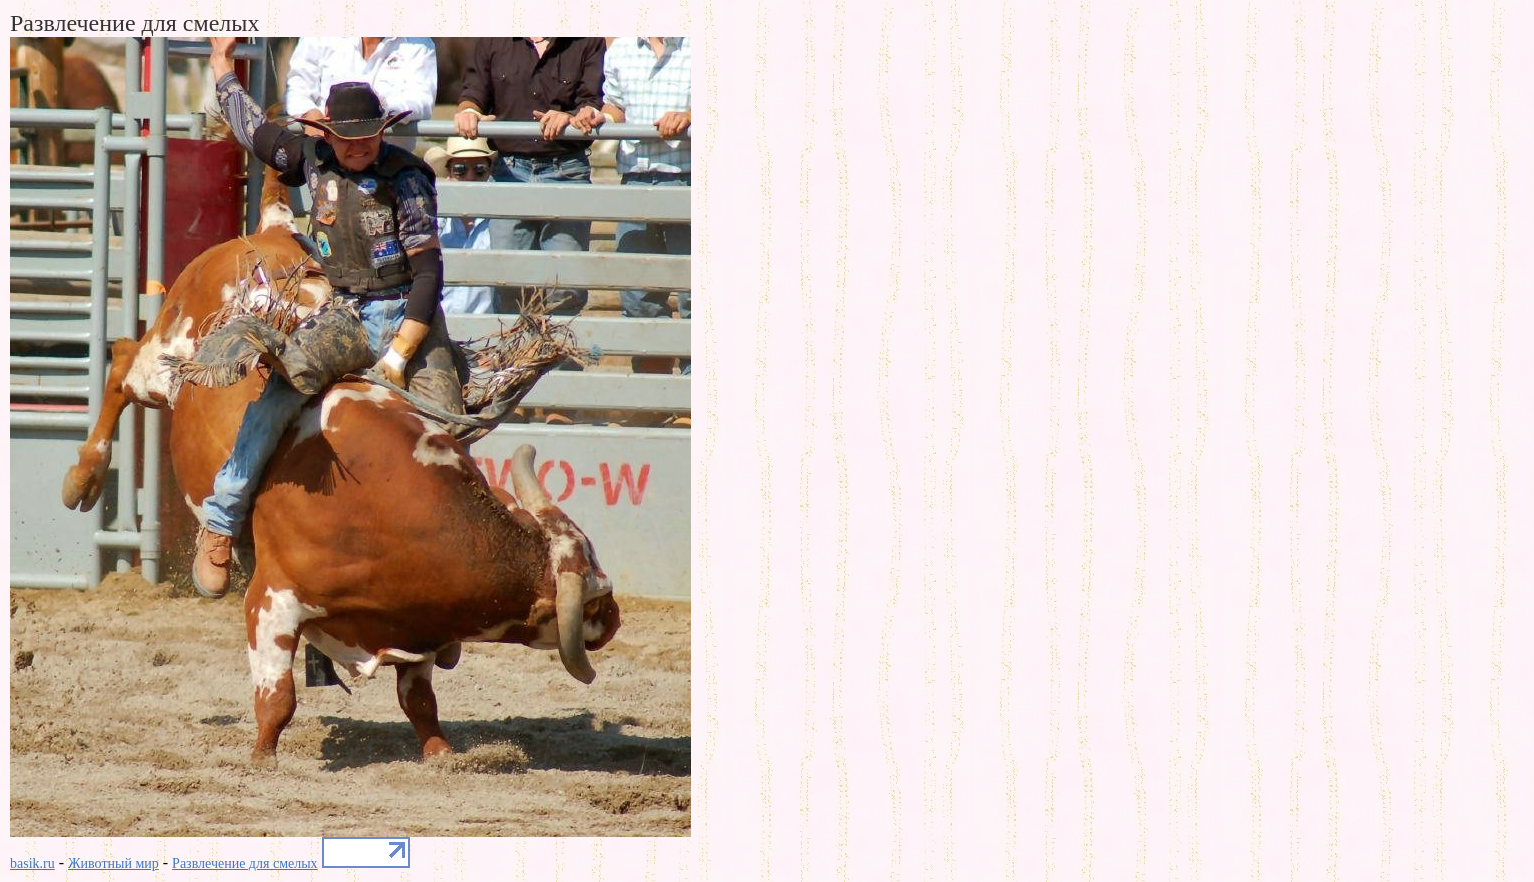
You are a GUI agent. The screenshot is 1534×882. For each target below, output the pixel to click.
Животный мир (113, 863)
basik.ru (32, 863)
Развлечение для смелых (245, 863)
